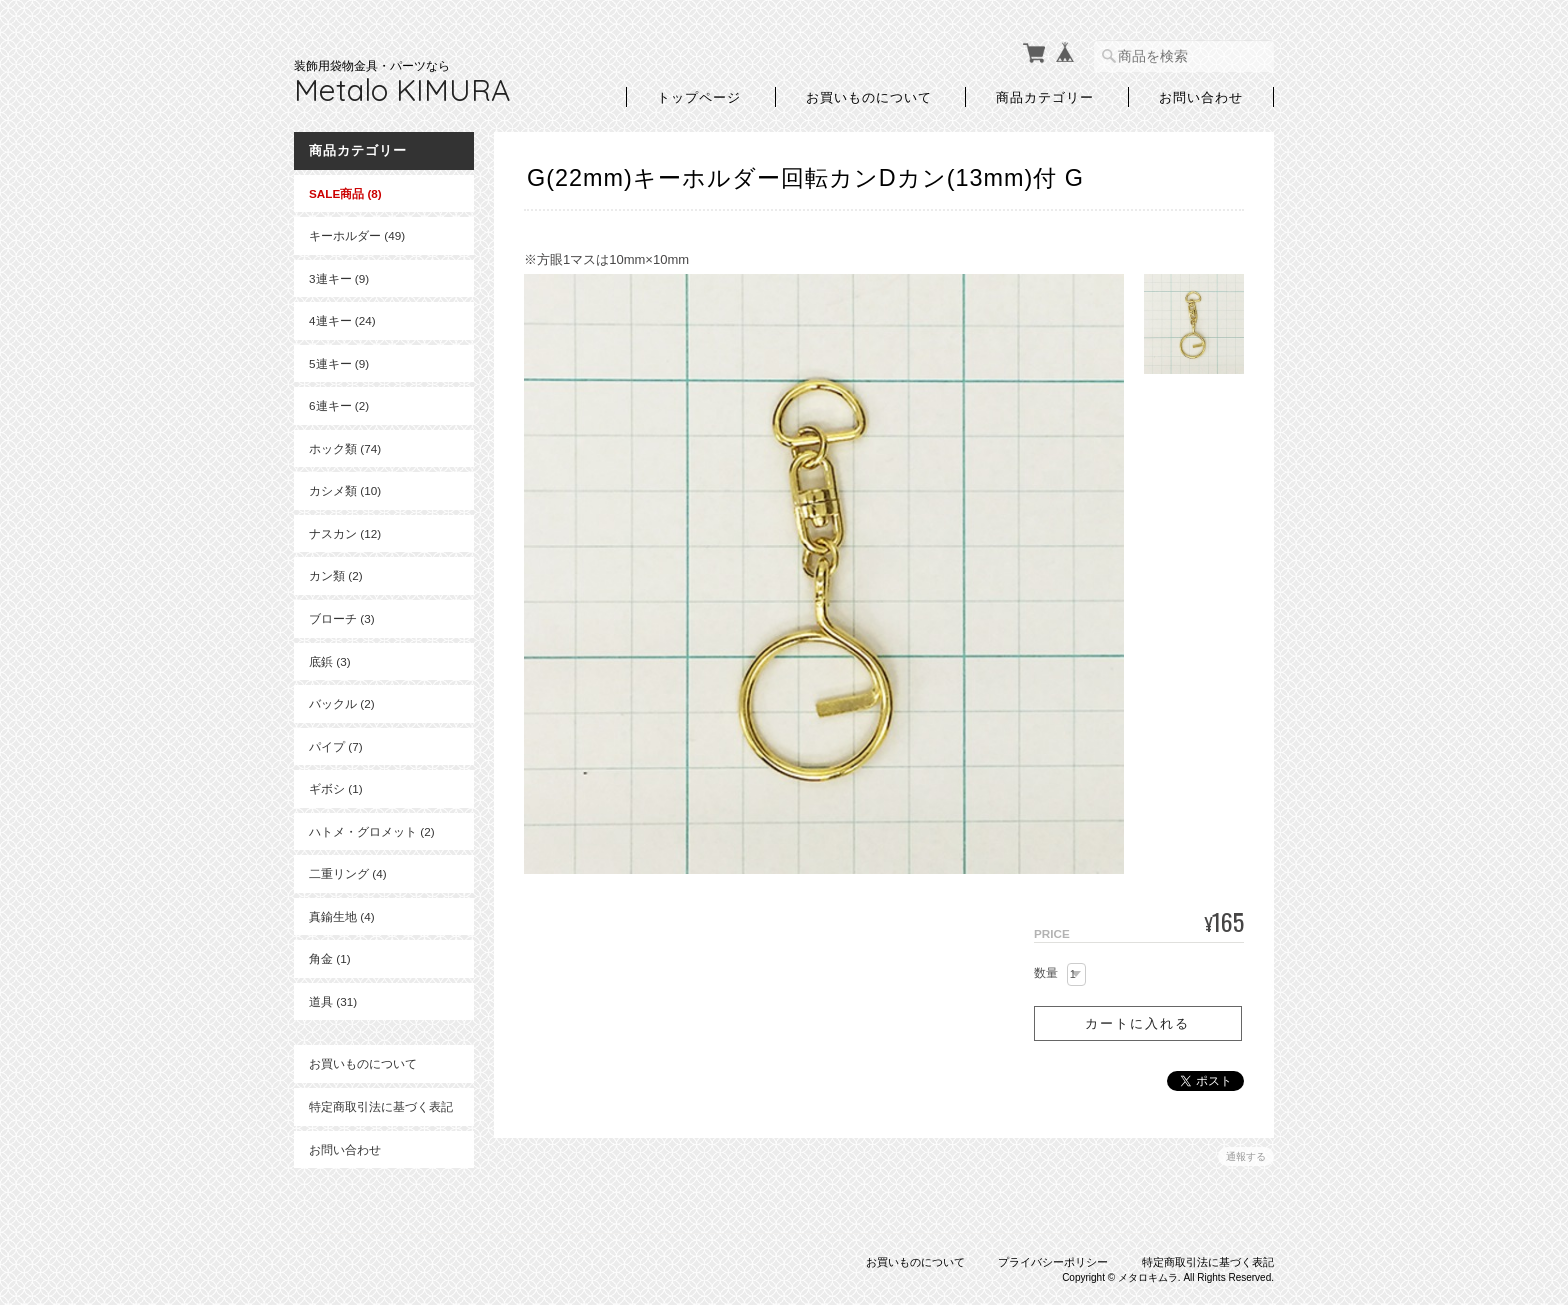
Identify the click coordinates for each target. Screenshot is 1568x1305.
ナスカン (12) (345, 533)
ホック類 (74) (345, 448)
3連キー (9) (339, 278)
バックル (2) (342, 703)
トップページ (699, 96)
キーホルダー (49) (357, 235)
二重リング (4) (348, 873)
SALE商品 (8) (345, 193)
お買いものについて (869, 96)
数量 (1046, 973)
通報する (1246, 1156)
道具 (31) (333, 1001)
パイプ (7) (336, 746)
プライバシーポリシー (1053, 1262)
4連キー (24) (342, 320)
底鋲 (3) (330, 661)
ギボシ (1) (336, 788)
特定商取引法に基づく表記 (381, 1106)
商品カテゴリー (1045, 96)
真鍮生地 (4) (342, 916)
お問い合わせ (1201, 96)
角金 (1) (330, 958)
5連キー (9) (339, 363)
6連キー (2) (339, 405)
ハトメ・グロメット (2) (372, 831)
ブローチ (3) (342, 618)
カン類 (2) (336, 575)
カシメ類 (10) (345, 490)
